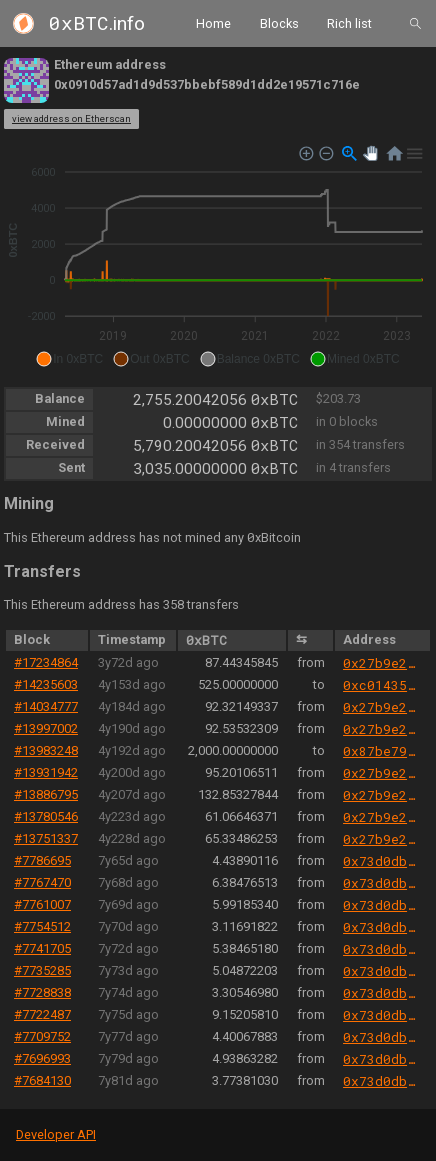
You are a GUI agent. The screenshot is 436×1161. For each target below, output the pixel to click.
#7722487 (42, 1014)
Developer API (56, 1134)
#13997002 (46, 728)
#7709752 (42, 1036)
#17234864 (46, 662)
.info (97, 23)
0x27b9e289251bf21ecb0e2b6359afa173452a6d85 (381, 663)
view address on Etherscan (71, 118)
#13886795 (46, 794)
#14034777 (46, 706)
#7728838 (42, 992)
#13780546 (46, 816)
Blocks (279, 22)
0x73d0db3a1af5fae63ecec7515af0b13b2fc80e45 (381, 861)
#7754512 (42, 926)
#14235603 (46, 684)
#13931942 (46, 772)
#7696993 (42, 1058)
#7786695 (42, 860)
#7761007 (42, 904)
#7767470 (42, 882)
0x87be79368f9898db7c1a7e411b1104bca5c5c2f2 (381, 751)
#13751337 (46, 838)
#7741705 (42, 948)
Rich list (349, 22)
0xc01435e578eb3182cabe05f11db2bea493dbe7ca (381, 685)
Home (213, 22)
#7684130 (42, 1080)
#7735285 (42, 970)
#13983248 (46, 750)
